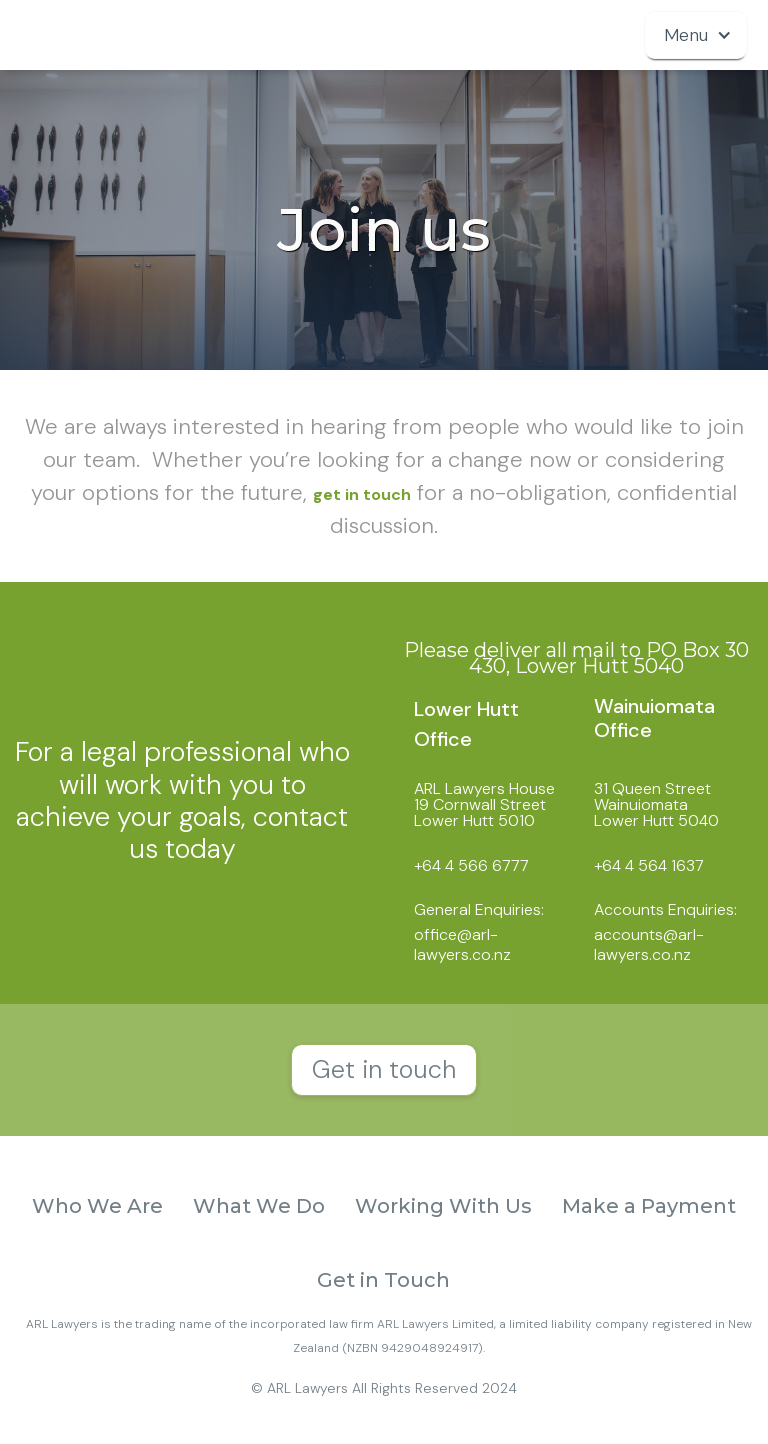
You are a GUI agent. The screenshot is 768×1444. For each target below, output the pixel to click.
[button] (696, 35)
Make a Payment (649, 1206)
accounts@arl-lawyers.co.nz (649, 944)
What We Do (259, 1206)
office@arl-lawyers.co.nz (462, 944)
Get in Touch (383, 1280)
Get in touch (384, 1069)
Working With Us (443, 1206)
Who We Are (97, 1206)
